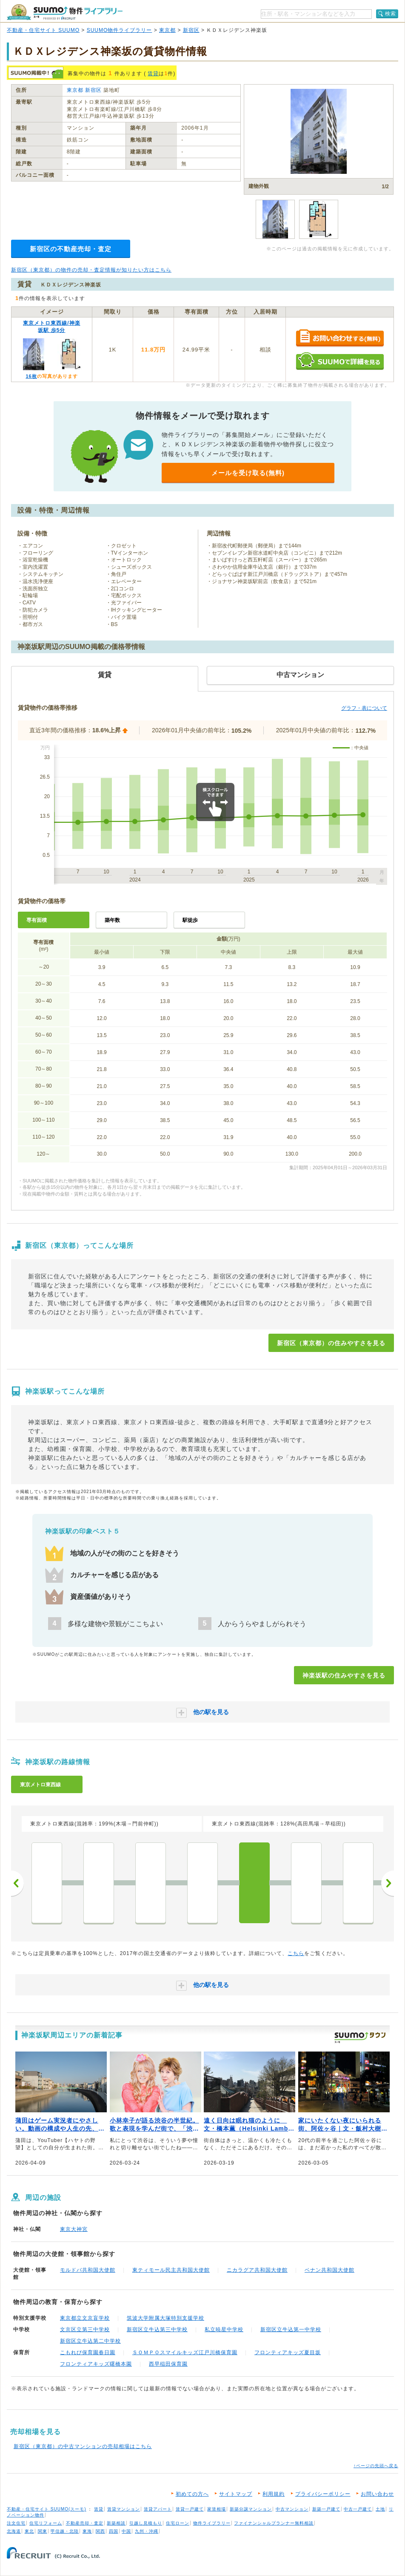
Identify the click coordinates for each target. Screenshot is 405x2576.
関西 (100, 2531)
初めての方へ (192, 2494)
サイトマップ (235, 2494)
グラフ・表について (364, 708)
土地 (380, 2509)
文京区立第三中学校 (85, 2329)
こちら (296, 1953)
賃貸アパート (158, 2509)
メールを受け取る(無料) (248, 472)
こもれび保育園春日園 (87, 2352)
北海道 (14, 2531)
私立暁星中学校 (224, 2329)
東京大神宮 (74, 2229)
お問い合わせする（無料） (339, 338)
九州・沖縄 (146, 2531)
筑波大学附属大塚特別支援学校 (165, 2318)
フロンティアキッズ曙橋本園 (96, 2364)
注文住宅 (16, 2523)
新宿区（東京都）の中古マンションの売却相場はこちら (83, 2446)
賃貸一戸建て (190, 2509)
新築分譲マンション (251, 2509)
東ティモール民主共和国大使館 (171, 2270)
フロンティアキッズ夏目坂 (287, 2352)
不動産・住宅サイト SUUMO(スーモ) (46, 2509)
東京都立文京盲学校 (85, 2318)
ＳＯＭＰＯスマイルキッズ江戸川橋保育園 (184, 2352)
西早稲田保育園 (168, 2364)
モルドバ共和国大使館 (87, 2270)
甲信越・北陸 (65, 2531)
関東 (42, 2531)
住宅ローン (177, 2523)
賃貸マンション (123, 2509)
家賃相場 (216, 2509)
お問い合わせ (377, 2494)
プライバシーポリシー (323, 2494)
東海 (87, 2531)
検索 (390, 14)
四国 (113, 2531)
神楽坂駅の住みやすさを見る (343, 1675)
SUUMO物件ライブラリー (119, 30)
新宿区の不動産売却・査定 (70, 248)
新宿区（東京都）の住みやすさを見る (331, 1343)
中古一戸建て (358, 2509)
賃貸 (153, 74)
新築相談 (116, 2523)
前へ (17, 1883)
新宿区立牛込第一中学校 (290, 2329)
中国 (126, 2531)
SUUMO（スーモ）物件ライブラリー (65, 12)
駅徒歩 (190, 920)
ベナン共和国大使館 (329, 2270)
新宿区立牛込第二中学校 (90, 2341)
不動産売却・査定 (84, 2523)
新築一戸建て (326, 2509)
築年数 (112, 920)
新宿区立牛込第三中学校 (157, 2329)
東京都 (167, 30)
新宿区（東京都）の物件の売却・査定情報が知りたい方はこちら (91, 270)
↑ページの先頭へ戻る (376, 2465)
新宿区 (191, 30)
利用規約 (273, 2494)
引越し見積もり (145, 2523)
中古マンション (292, 2509)
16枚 (31, 376)
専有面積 (36, 920)
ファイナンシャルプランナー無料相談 (274, 2523)
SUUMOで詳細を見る (339, 361)
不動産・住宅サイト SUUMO (43, 30)
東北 (29, 2531)
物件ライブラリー (212, 2523)
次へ (387, 1883)
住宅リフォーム (45, 2523)
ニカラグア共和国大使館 (257, 2270)
